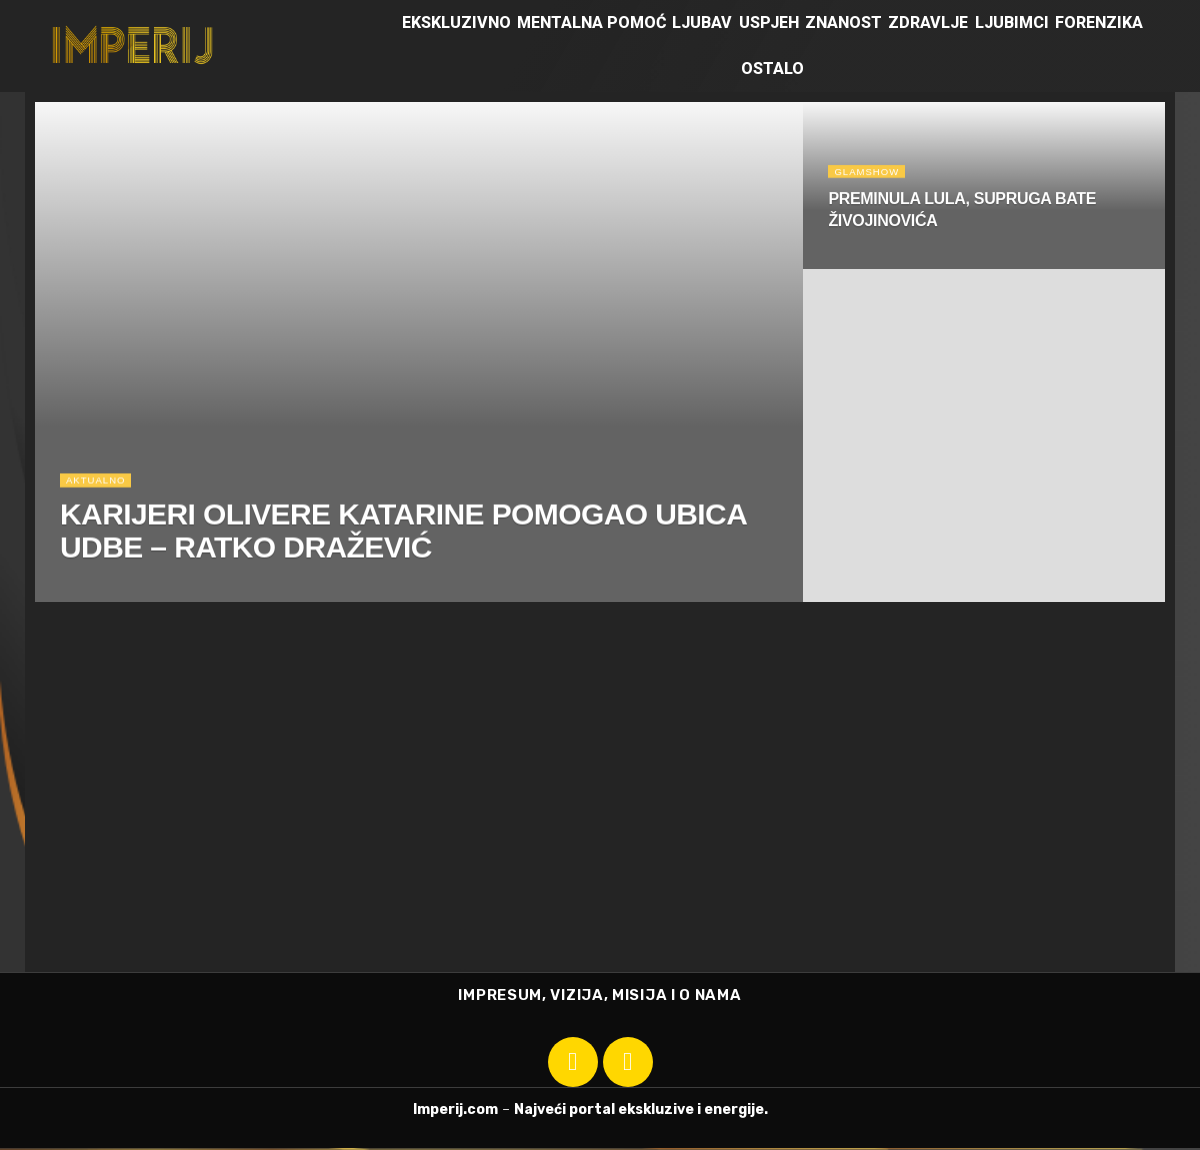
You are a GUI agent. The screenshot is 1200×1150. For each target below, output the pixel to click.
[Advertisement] (600, 822)
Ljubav (702, 22)
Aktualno (99, 488)
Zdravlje (928, 22)
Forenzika (1099, 22)
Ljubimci (1012, 22)
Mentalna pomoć (591, 22)
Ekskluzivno (456, 22)
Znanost (843, 22)
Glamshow (870, 175)
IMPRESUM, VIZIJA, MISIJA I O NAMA (599, 996)
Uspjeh (769, 22)
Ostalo (772, 68)
